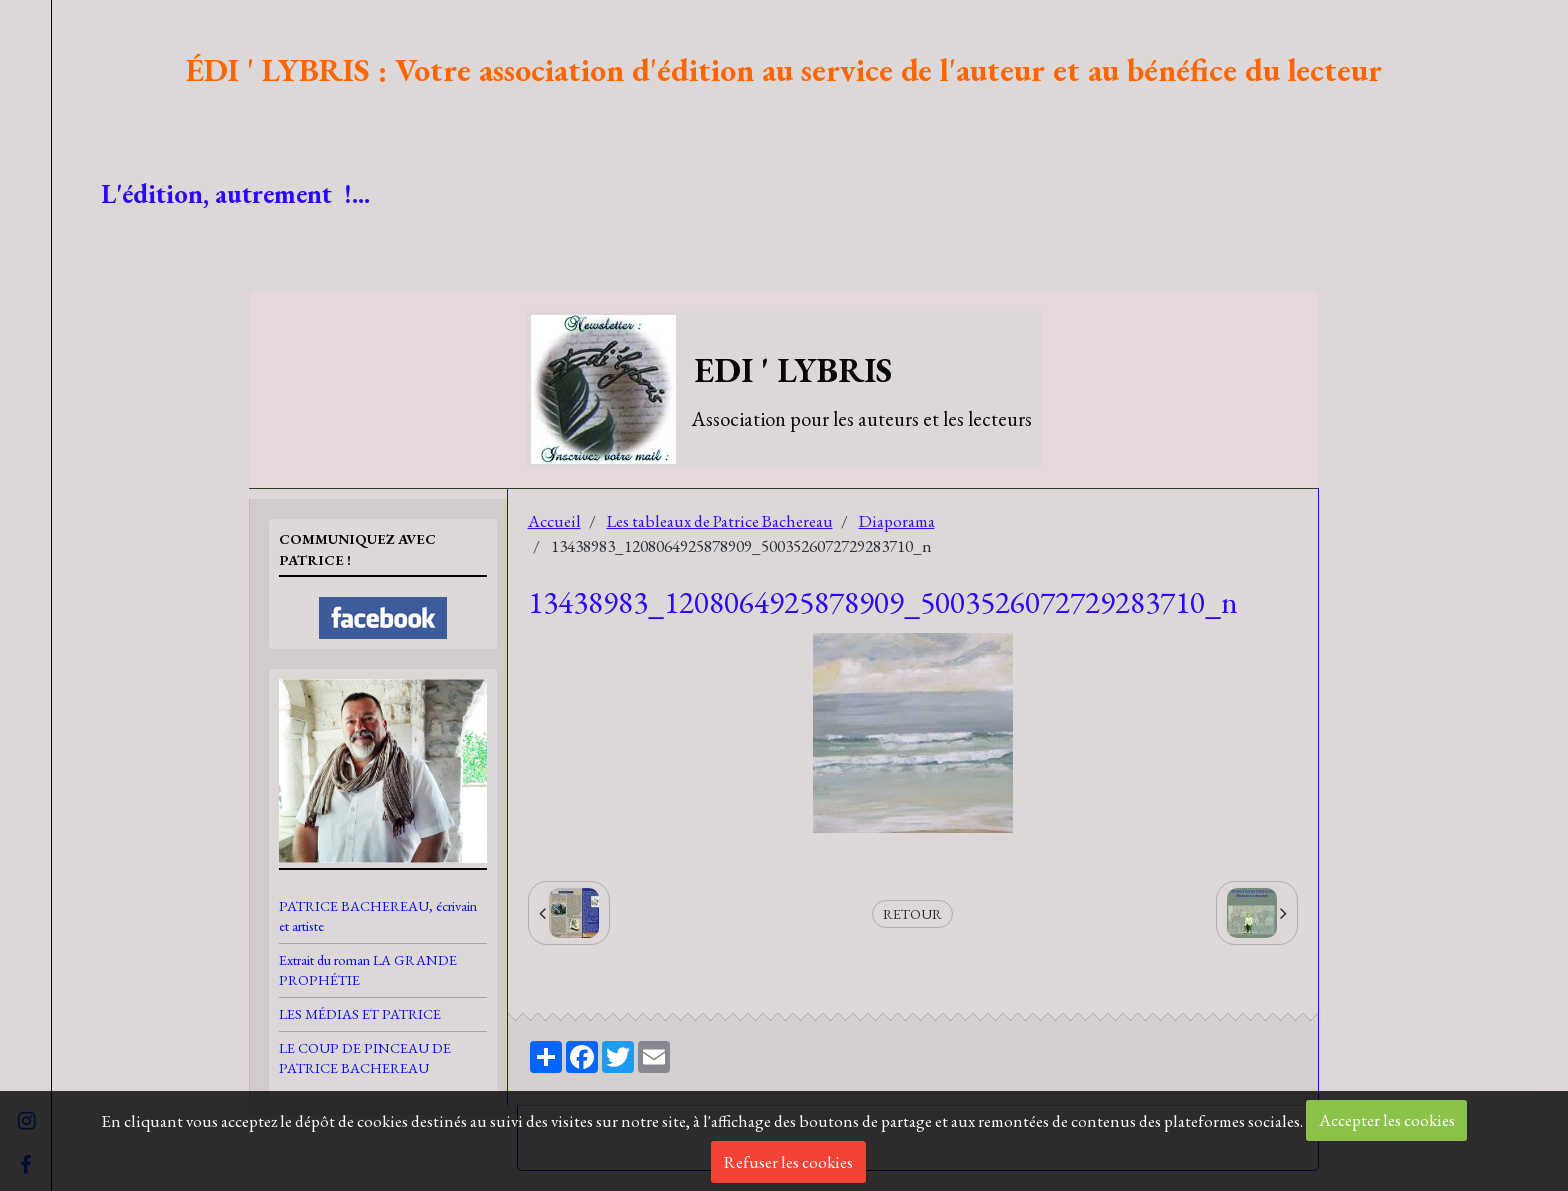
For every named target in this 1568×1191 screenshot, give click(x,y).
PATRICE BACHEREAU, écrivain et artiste (378, 916)
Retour (912, 913)
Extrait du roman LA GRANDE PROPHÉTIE (368, 970)
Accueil (554, 521)
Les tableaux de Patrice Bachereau (720, 521)
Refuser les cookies (788, 1162)
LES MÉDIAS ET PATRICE (360, 1013)
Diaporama (897, 521)
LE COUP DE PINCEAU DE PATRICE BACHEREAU (365, 1058)
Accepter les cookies (1387, 1120)
